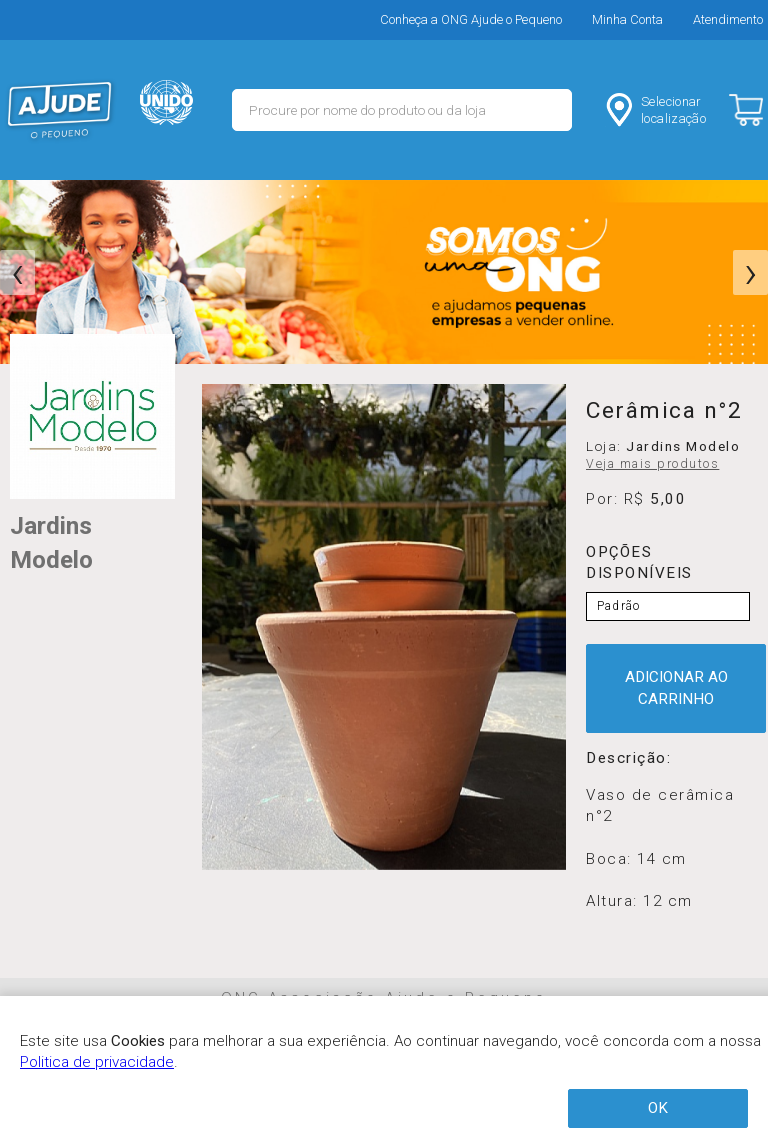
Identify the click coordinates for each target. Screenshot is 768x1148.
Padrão (618, 606)
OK (658, 1108)
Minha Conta (627, 19)
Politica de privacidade (97, 1062)
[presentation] (17, 273)
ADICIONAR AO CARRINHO (676, 687)
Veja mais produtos (652, 464)
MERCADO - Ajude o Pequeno (60, 110)
